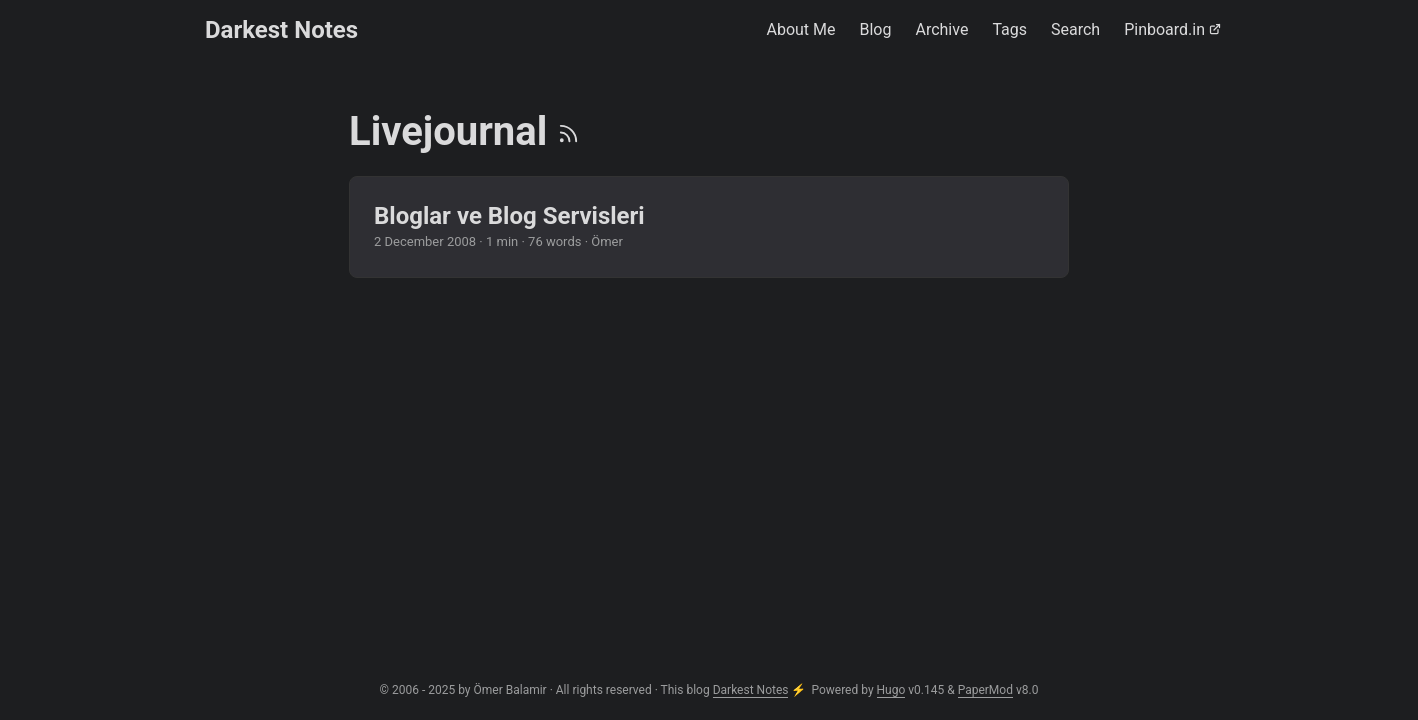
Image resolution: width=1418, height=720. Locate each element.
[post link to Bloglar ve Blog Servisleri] (709, 227)
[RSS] (568, 131)
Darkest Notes (281, 30)
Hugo (891, 690)
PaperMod (985, 690)
